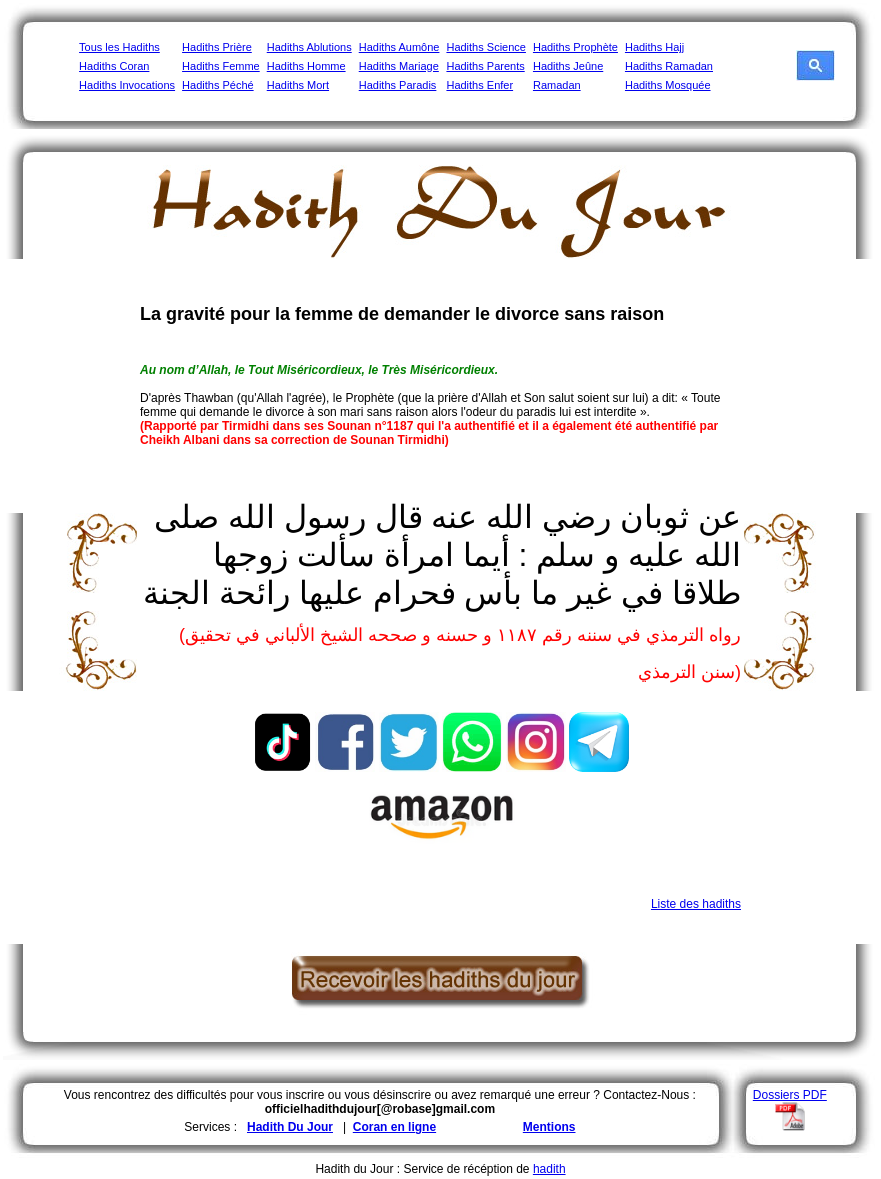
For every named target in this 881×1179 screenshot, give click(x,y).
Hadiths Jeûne (568, 66)
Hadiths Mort (298, 85)
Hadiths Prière (217, 47)
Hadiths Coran (114, 66)
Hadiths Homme (306, 66)
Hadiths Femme (221, 66)
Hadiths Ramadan (669, 66)
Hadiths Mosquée (668, 85)
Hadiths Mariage (399, 66)
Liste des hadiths (696, 904)
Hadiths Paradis (398, 85)
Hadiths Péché (218, 85)
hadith (549, 1169)
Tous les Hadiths (119, 47)
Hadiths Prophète (575, 47)
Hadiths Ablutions (309, 47)
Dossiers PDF (790, 1095)
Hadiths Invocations (127, 85)
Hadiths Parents (485, 66)
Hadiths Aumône (399, 47)
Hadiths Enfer (479, 85)
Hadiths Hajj (654, 47)
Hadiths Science (486, 47)
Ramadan (557, 85)
